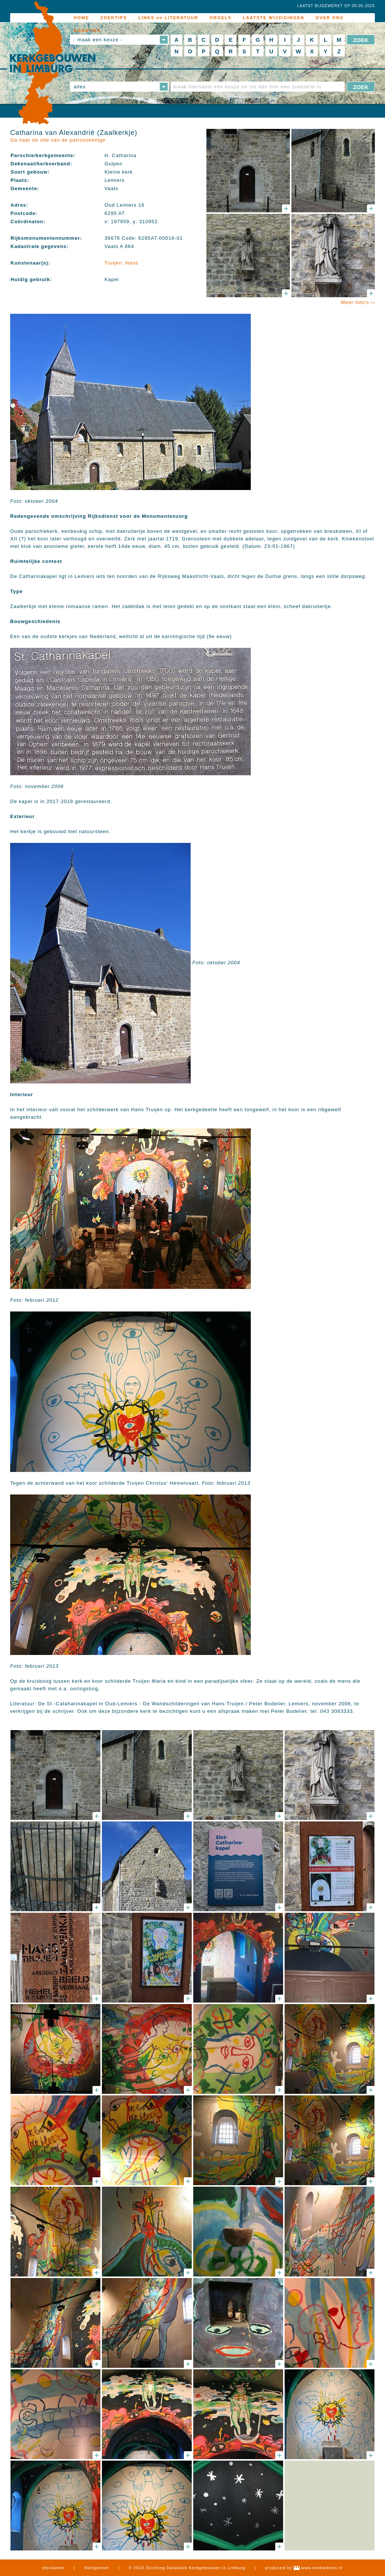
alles (80, 86)
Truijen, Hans (121, 263)
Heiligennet (96, 2567)
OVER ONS (330, 17)
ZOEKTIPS (113, 17)
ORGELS (220, 17)
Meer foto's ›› (358, 302)
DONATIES (87, 30)
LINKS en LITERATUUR (168, 17)
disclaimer (53, 2567)
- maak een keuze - (98, 39)
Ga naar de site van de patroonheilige (58, 140)
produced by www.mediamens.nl (304, 2567)
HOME (81, 17)
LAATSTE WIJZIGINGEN (274, 17)
